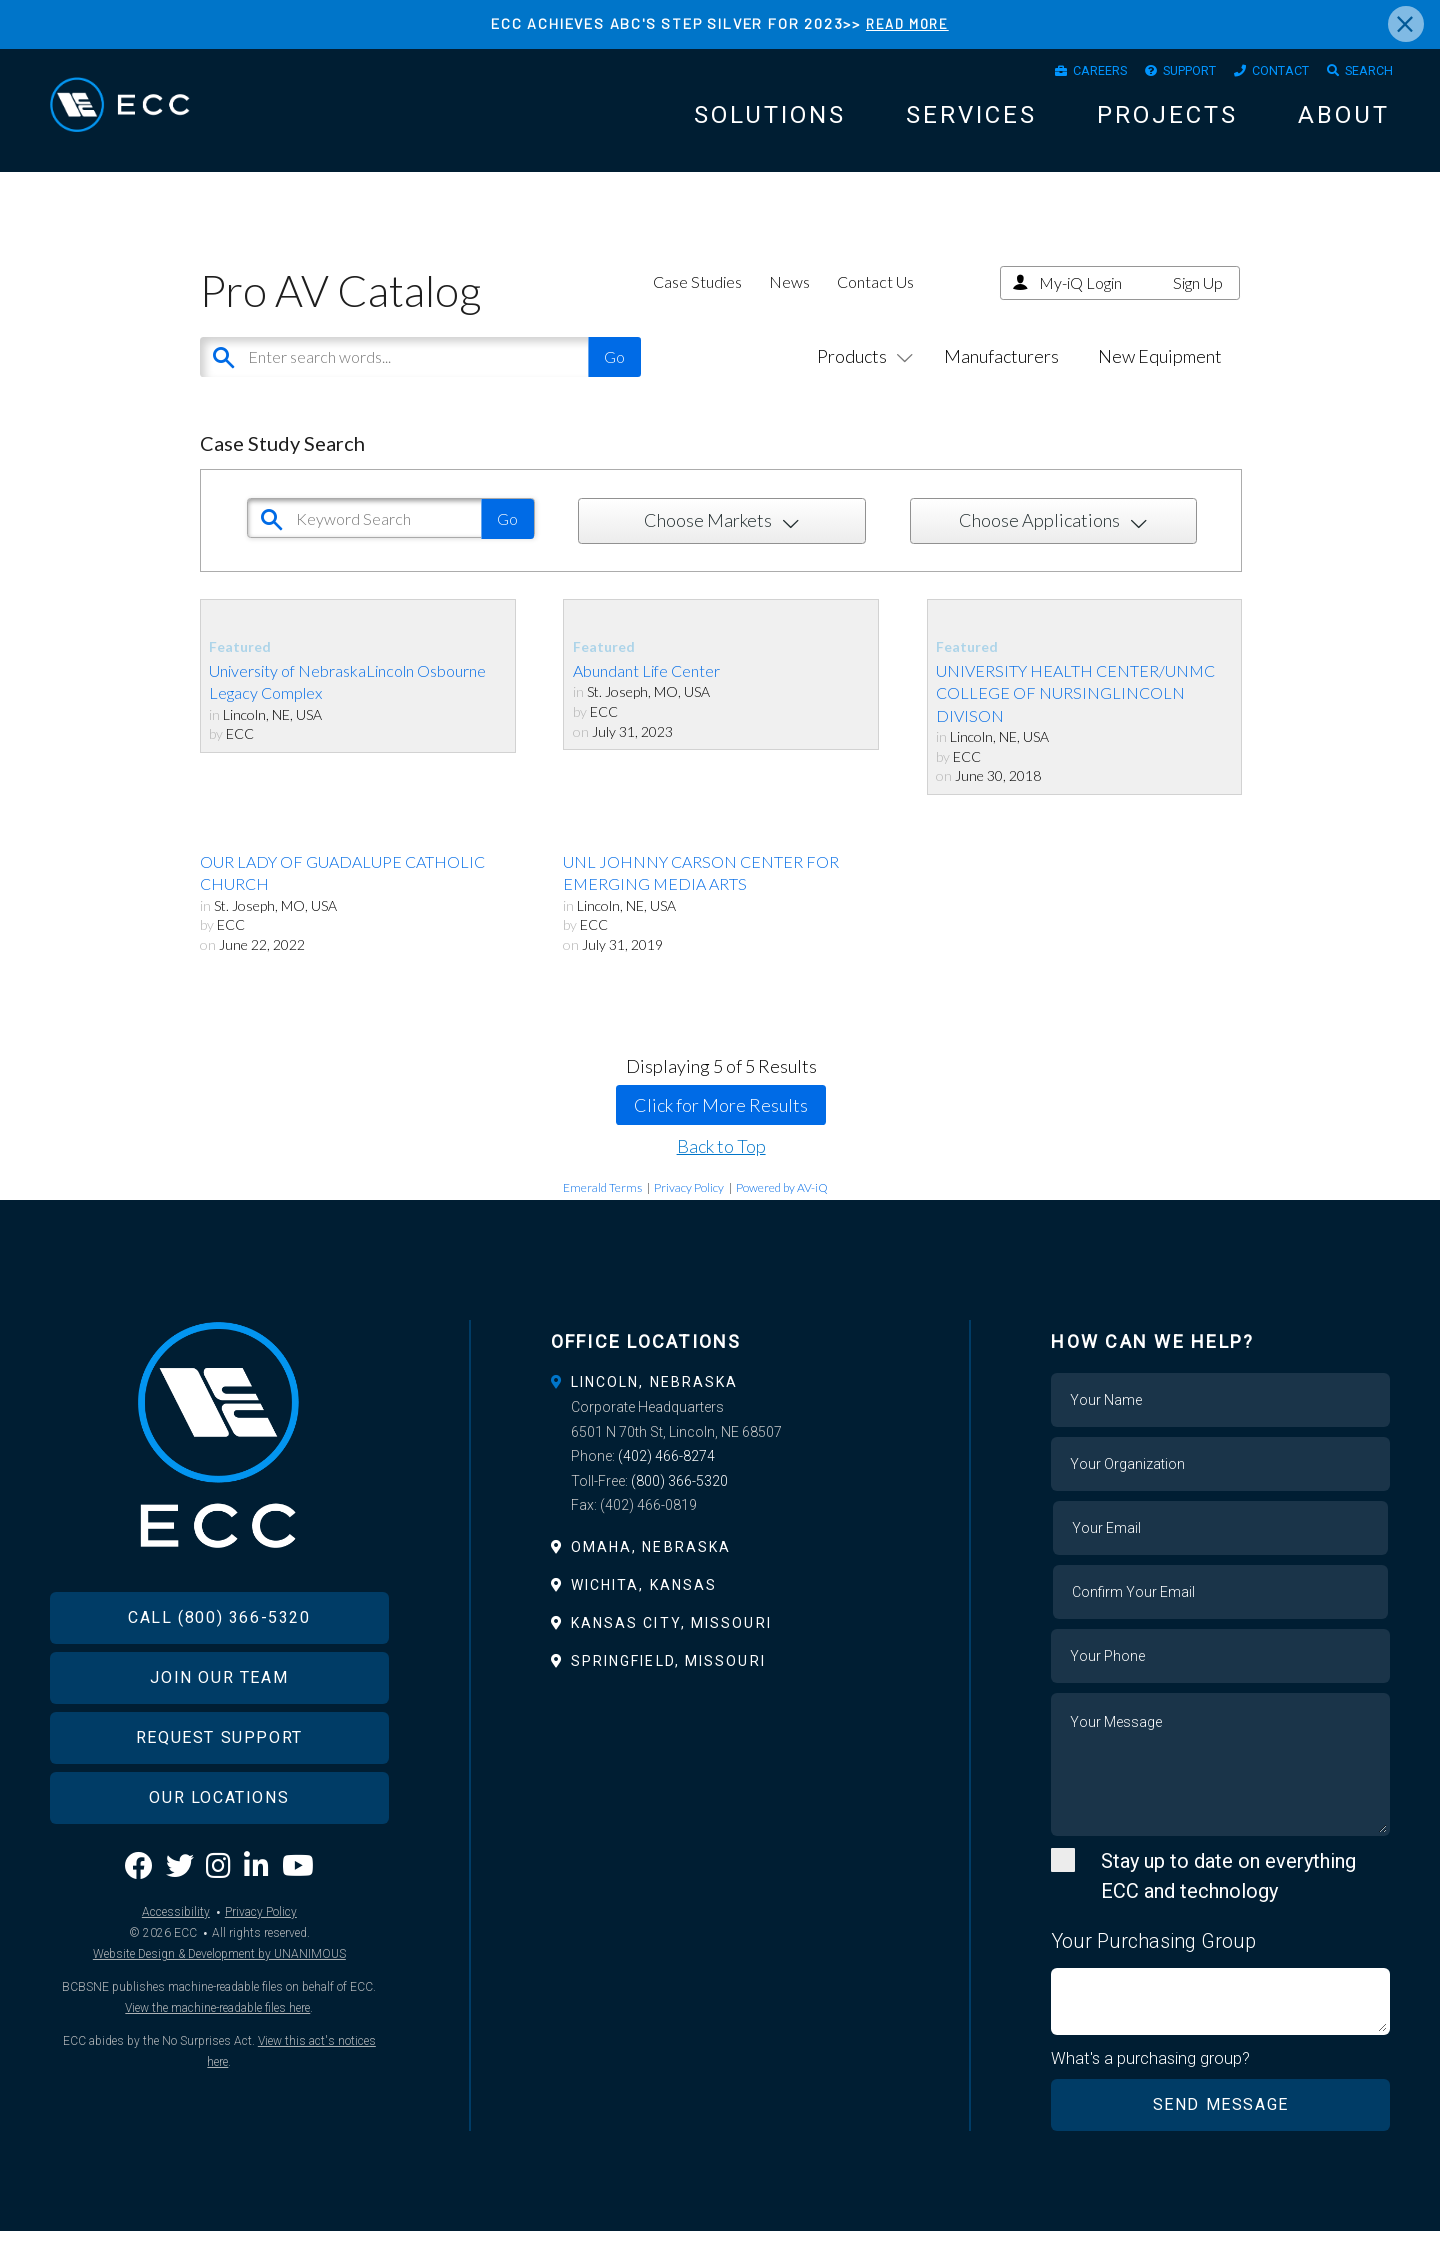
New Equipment (1160, 378)
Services (971, 124)
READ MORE (907, 23)
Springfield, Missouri (668, 1684)
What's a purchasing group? (1151, 2081)
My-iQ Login (1080, 304)
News (789, 303)
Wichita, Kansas (644, 1607)
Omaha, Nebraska (651, 1569)
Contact (1262, 75)
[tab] (720, 1404)
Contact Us (875, 303)
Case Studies (697, 303)
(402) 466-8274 (666, 1479)
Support (1156, 75)
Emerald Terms (602, 1209)
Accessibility (176, 1969)
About (1344, 124)
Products (861, 378)
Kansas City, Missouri (671, 1645)
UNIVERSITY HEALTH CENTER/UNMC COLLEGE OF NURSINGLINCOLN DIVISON (1075, 715)
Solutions (770, 124)
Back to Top (721, 1168)
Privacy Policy (689, 1209)
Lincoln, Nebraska (655, 1404)
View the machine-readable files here (217, 2065)
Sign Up (1198, 304)
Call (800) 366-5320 (219, 1675)
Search (1363, 75)
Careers (1052, 75)
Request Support (219, 1795)
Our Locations (219, 1855)
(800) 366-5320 (679, 1503)
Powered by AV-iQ (782, 1209)
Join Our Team (219, 1735)
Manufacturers (1001, 378)
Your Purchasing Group (1153, 1963)
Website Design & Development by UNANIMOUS (219, 2011)
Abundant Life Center (646, 692)
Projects (1167, 124)
